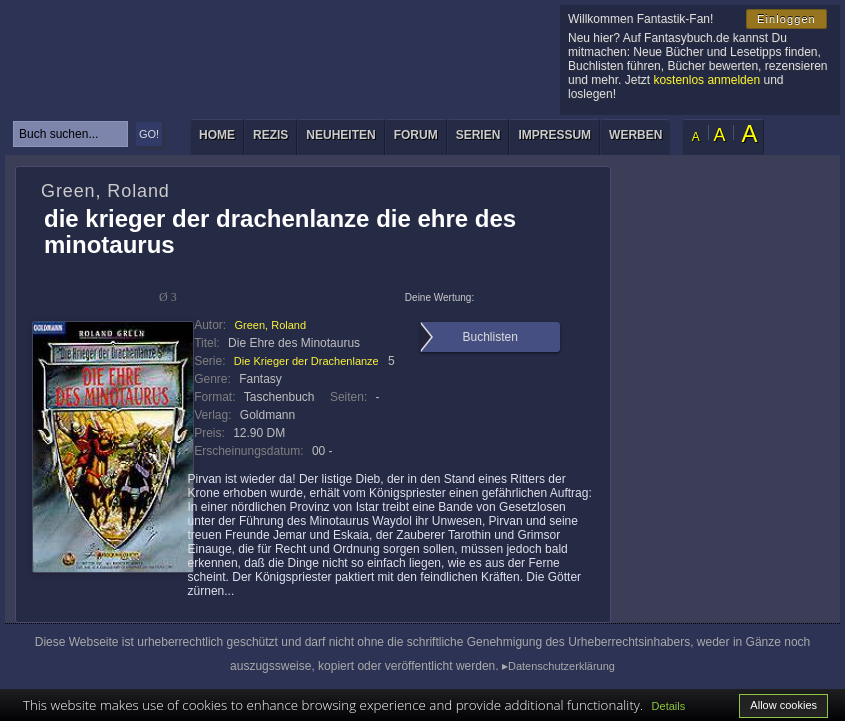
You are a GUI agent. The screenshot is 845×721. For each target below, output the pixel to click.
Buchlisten (489, 337)
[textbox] (70, 134)
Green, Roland (271, 325)
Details (669, 706)
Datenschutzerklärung (561, 666)
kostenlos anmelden (706, 80)
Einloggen (786, 19)
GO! (149, 134)
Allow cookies (783, 705)
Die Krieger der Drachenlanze (306, 361)
